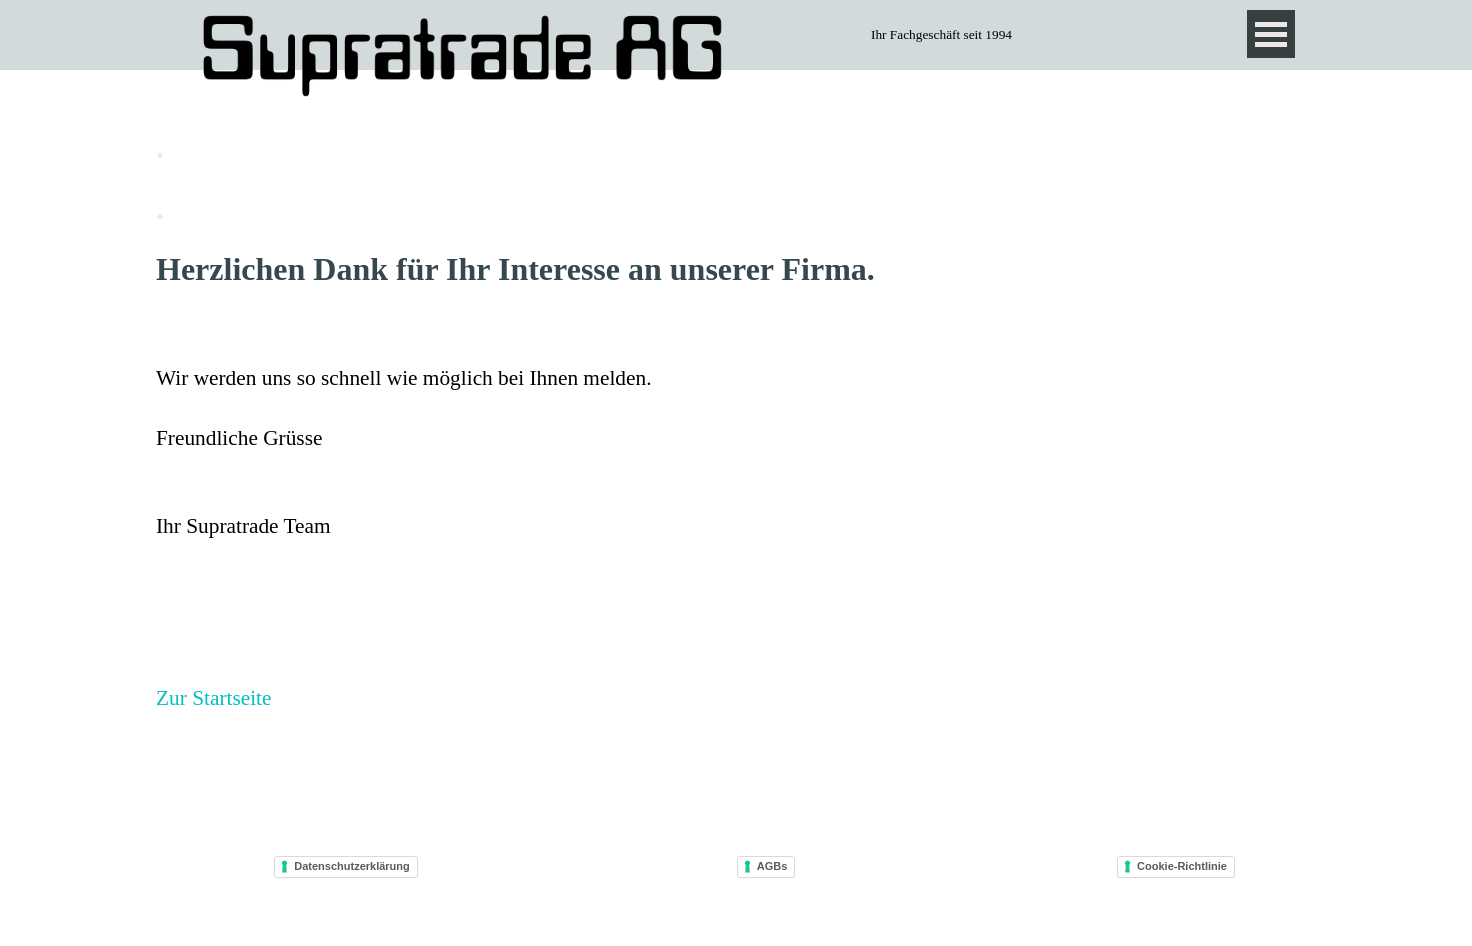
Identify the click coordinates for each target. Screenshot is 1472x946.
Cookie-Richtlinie (1182, 866)
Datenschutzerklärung (352, 866)
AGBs (772, 866)
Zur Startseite (214, 698)
